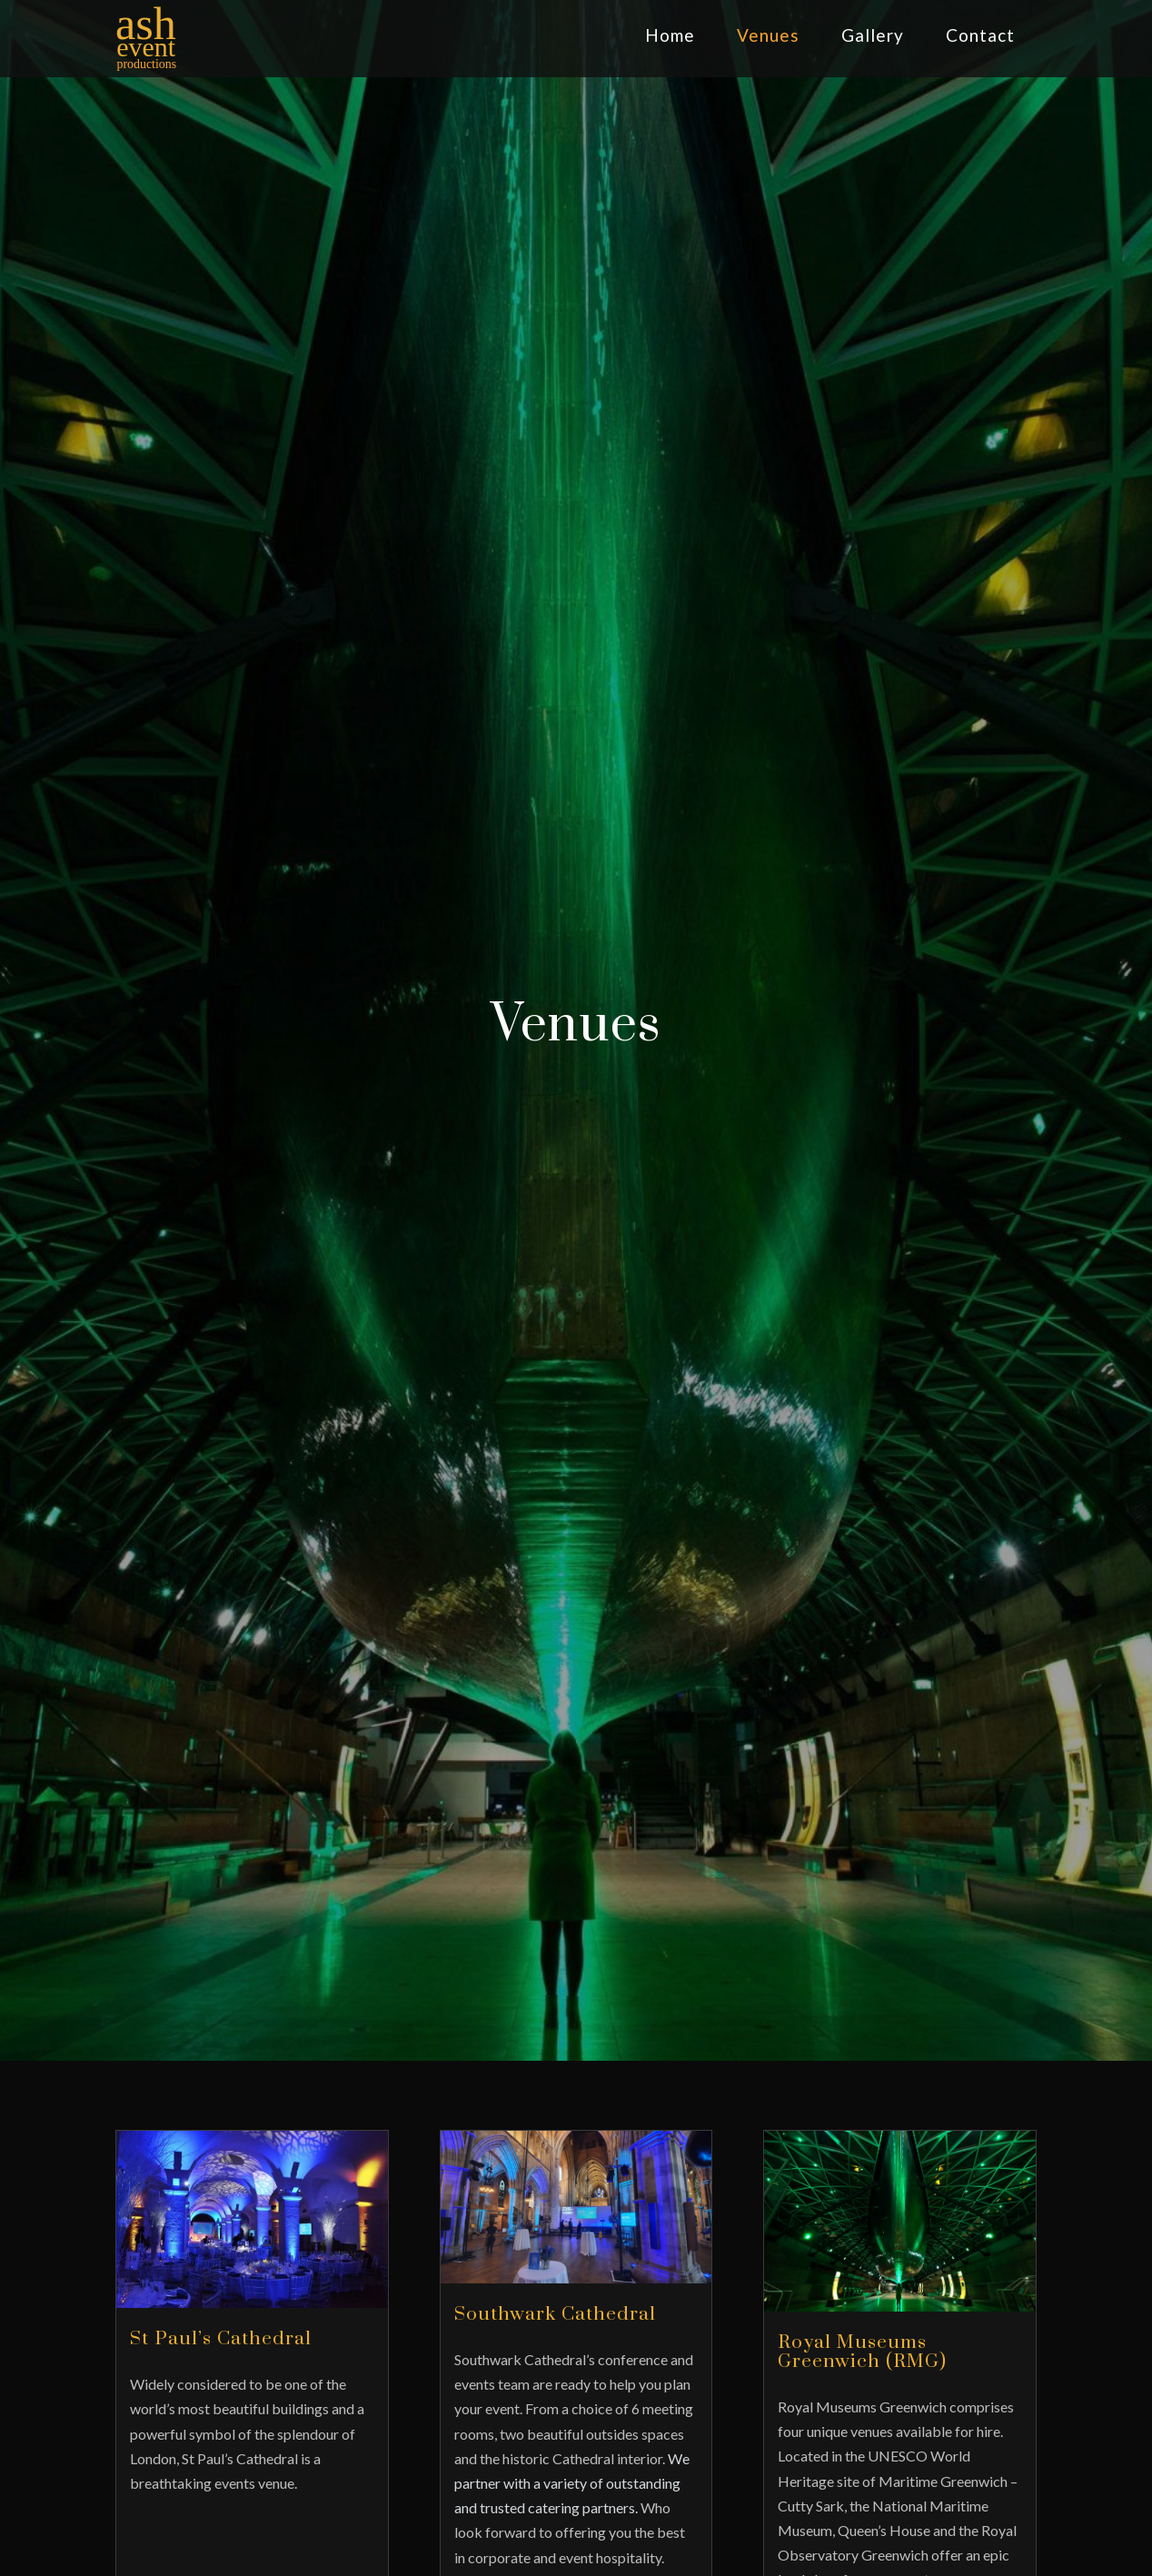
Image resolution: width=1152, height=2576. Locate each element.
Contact (980, 35)
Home (670, 35)
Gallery (872, 35)
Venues (768, 35)
